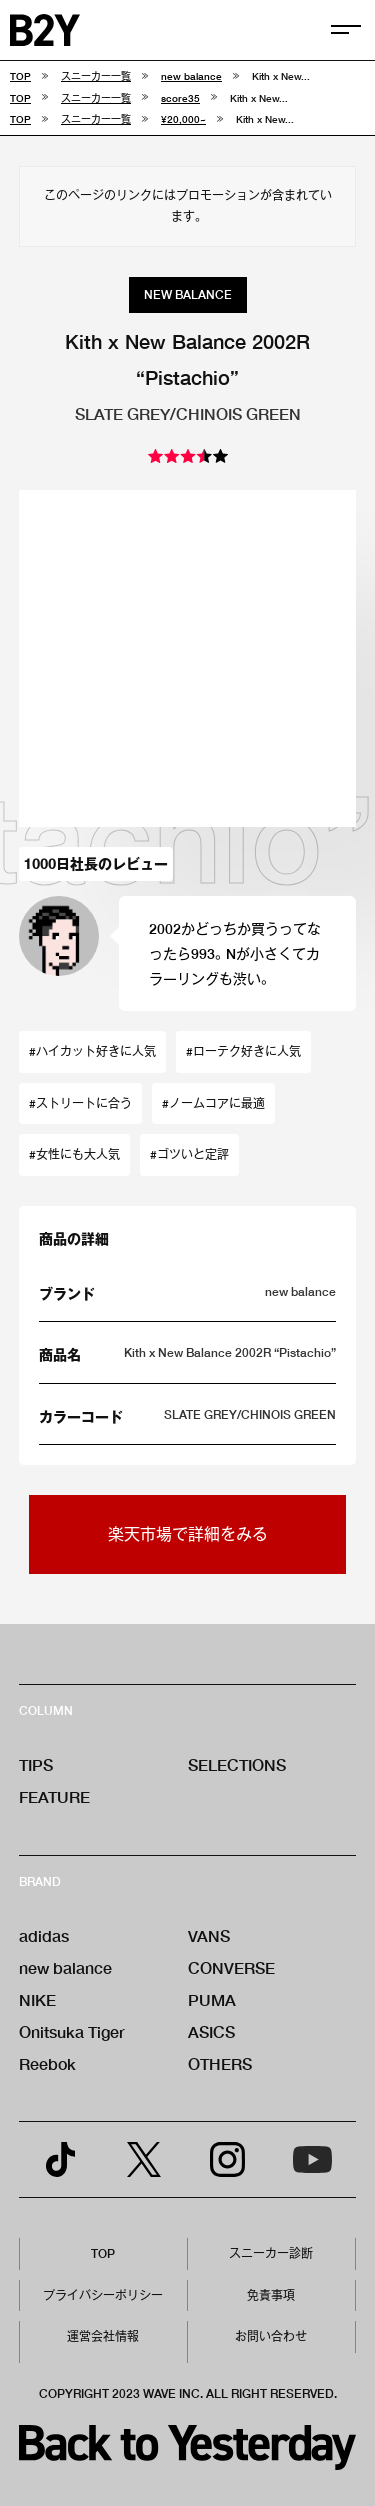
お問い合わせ (271, 2336)
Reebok (47, 2063)
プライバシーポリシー (103, 2295)
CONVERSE (231, 1967)
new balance (65, 1967)
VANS (209, 1935)
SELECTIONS (237, 1764)
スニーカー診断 (271, 2253)
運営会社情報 (103, 2336)
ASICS (211, 2031)
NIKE (37, 1999)
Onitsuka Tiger (72, 2031)
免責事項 (271, 2295)
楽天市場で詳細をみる (188, 1533)
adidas (44, 1935)
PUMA (212, 1999)
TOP (103, 2253)
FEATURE (54, 1796)
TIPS (36, 1764)
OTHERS (220, 2063)
